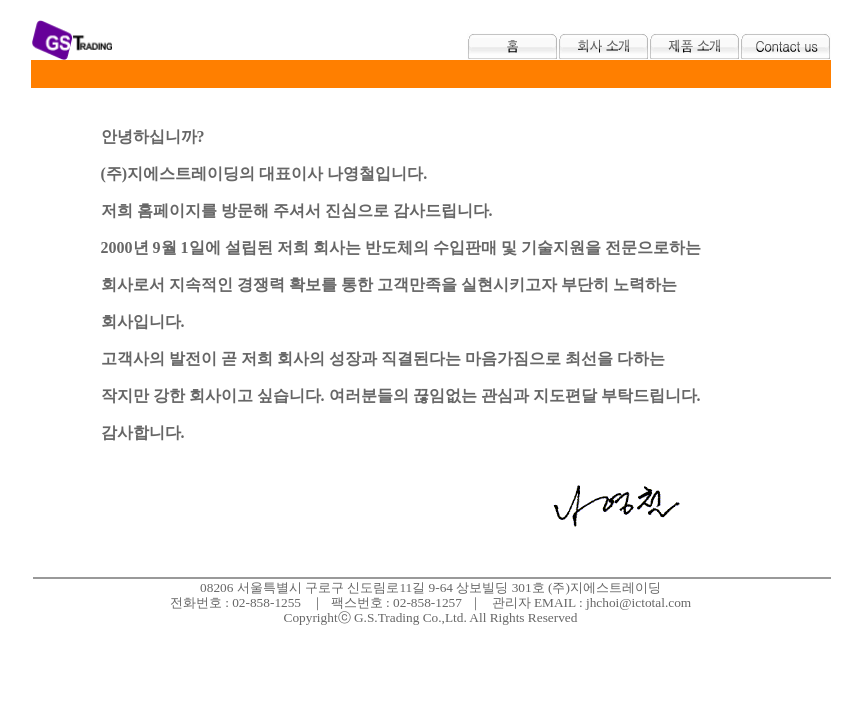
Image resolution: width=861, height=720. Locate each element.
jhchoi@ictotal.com (638, 602)
